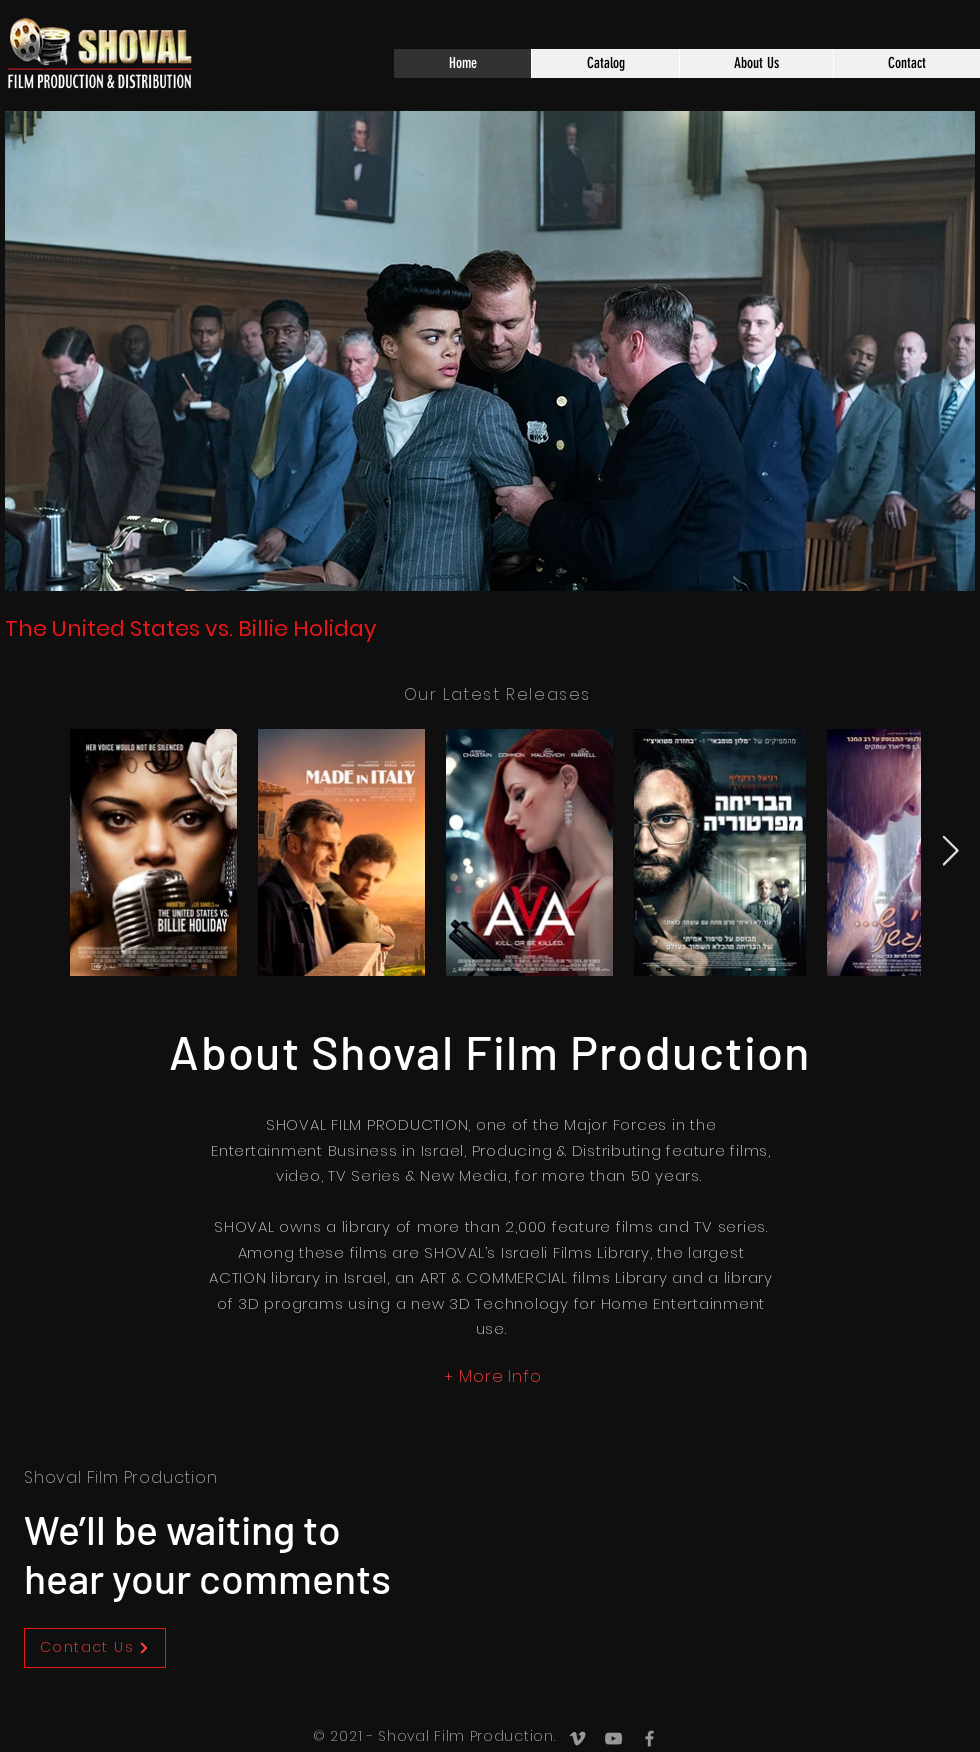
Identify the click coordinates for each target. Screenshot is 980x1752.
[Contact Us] (95, 1648)
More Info (500, 1376)
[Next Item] (950, 852)
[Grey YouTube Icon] (613, 1738)
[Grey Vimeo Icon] (577, 1738)
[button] (605, 63)
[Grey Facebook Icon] (649, 1738)
